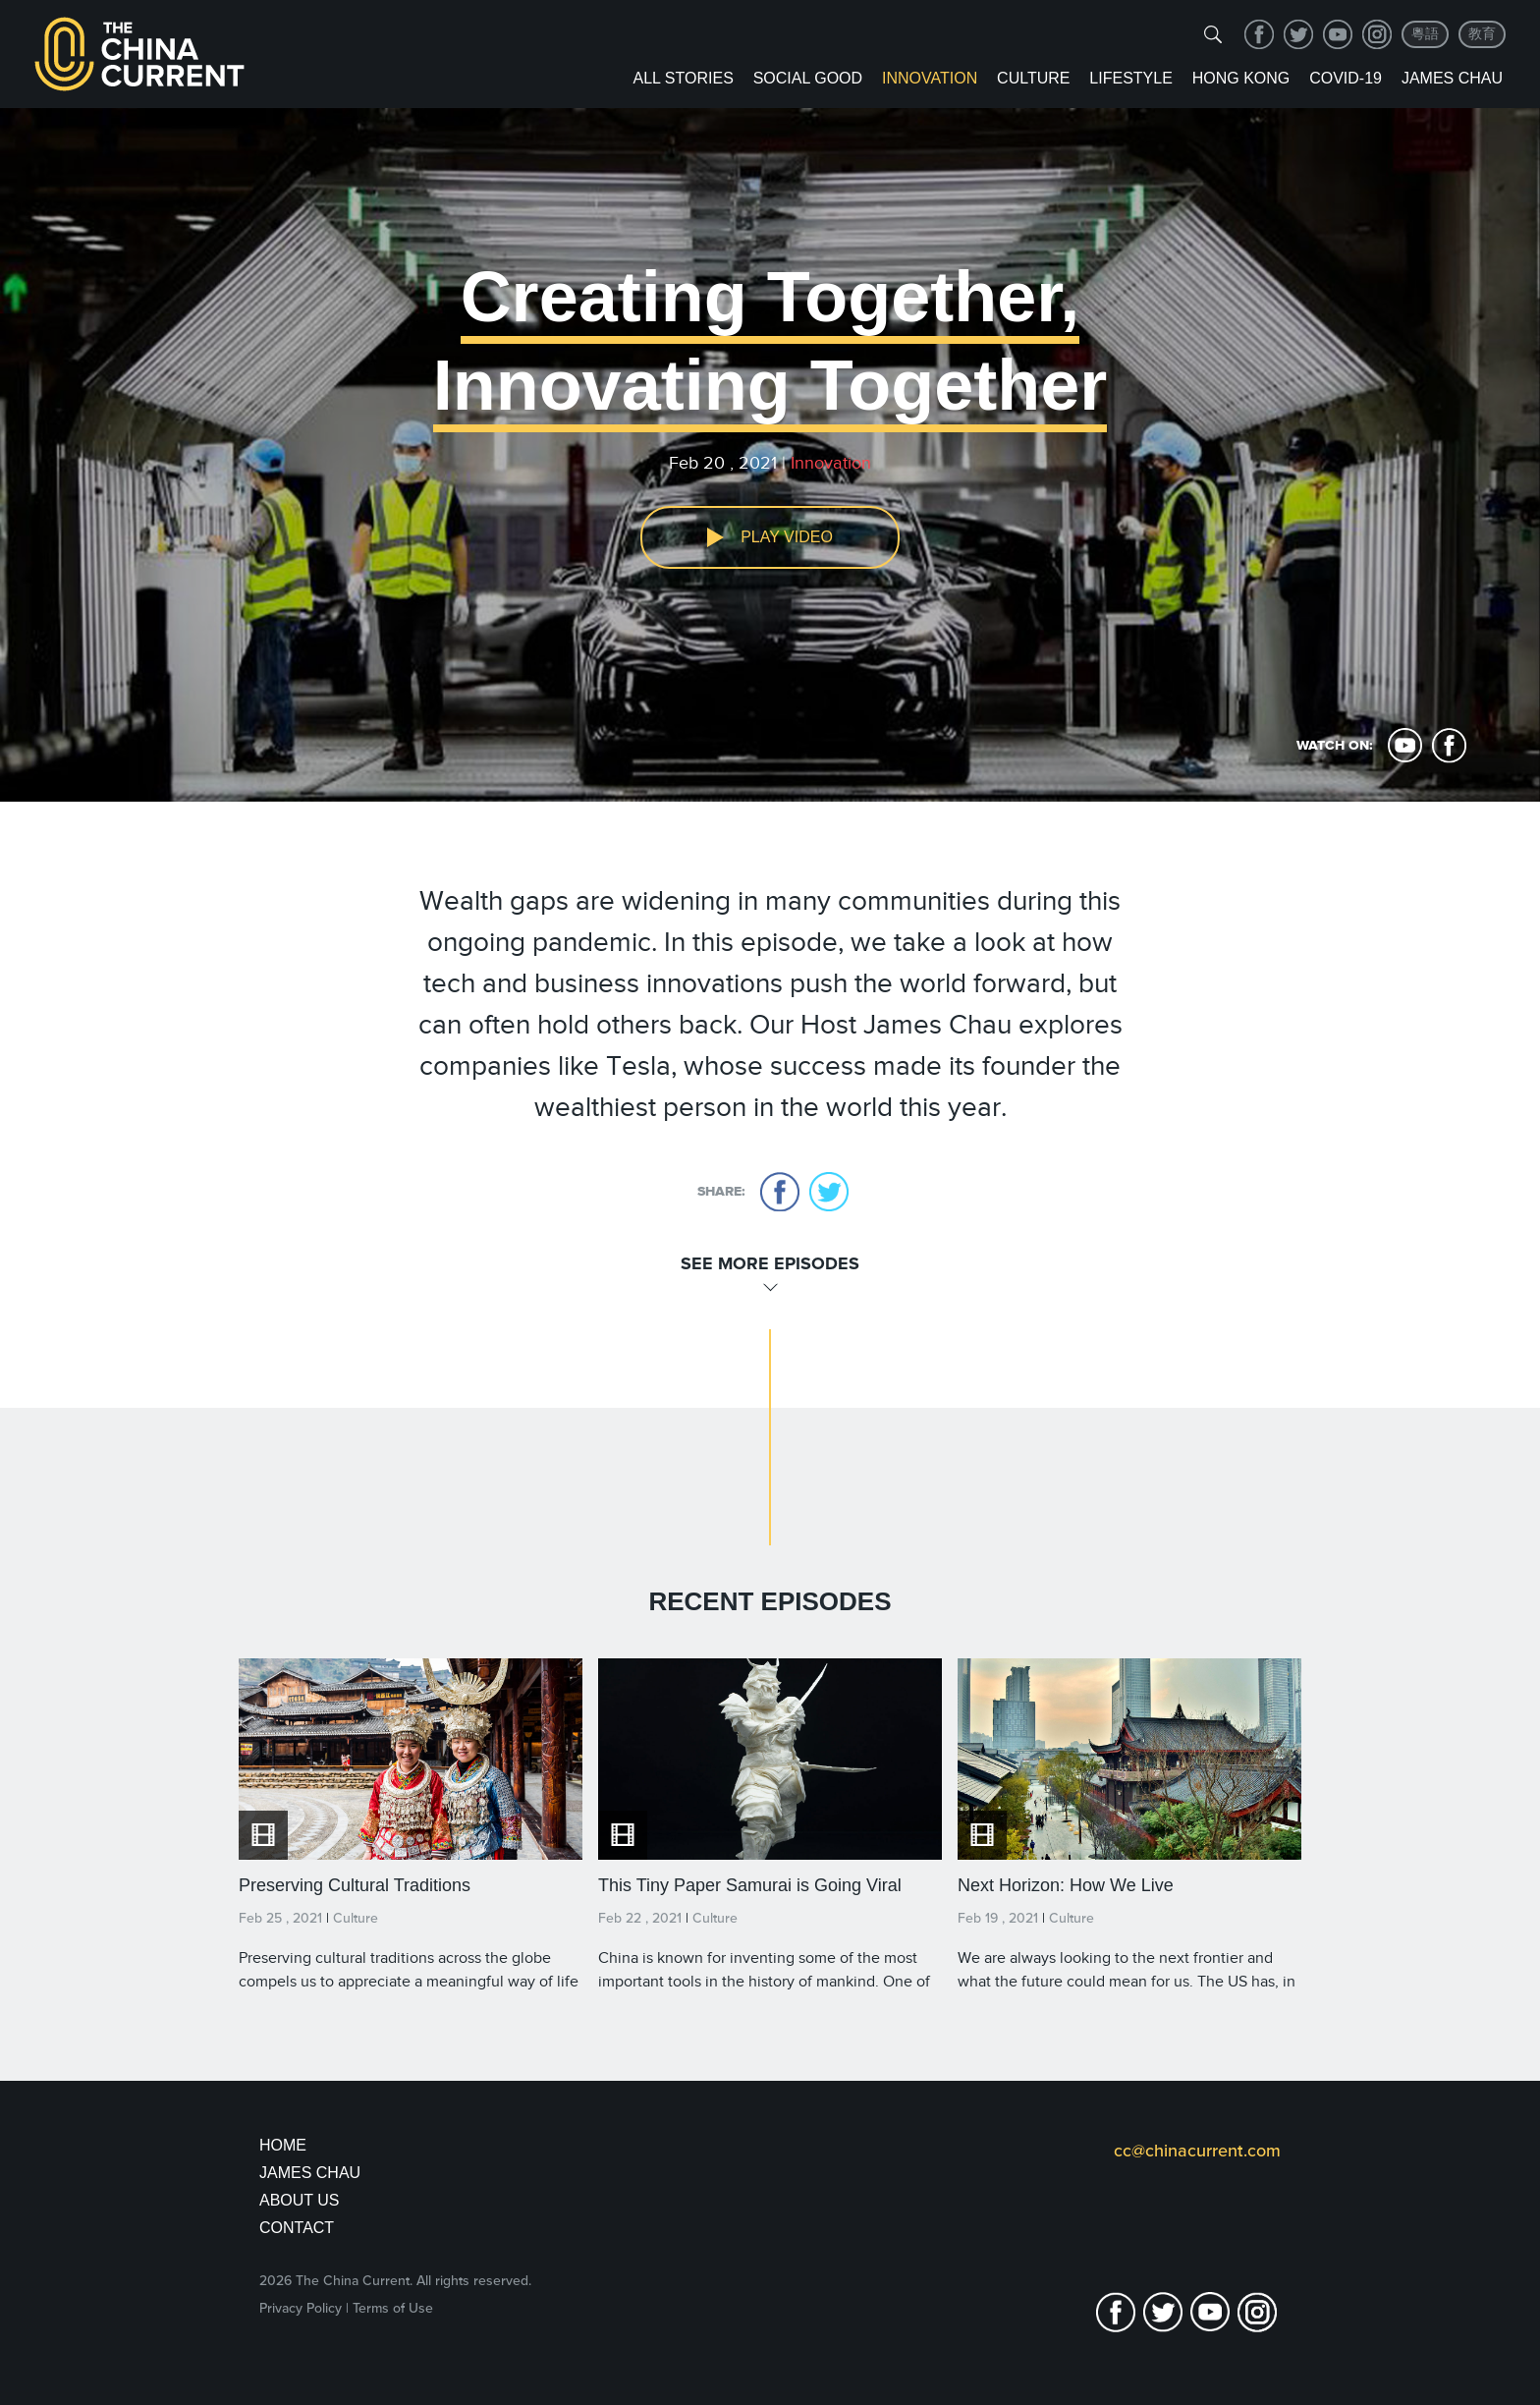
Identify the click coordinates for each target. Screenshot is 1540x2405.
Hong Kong (1241, 78)
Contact (296, 2227)
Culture (1033, 78)
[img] (1213, 34)
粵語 (1425, 34)
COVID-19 (1345, 78)
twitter (1298, 34)
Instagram (1377, 34)
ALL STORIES (683, 78)
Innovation (929, 78)
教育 (1482, 34)
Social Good (807, 78)
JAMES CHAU (309, 2172)
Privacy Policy (300, 2308)
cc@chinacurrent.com (1197, 2150)
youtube (1337, 34)
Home (282, 2145)
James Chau (1452, 78)
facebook (1259, 34)
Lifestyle (1130, 78)
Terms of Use (393, 2308)
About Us (299, 2200)
